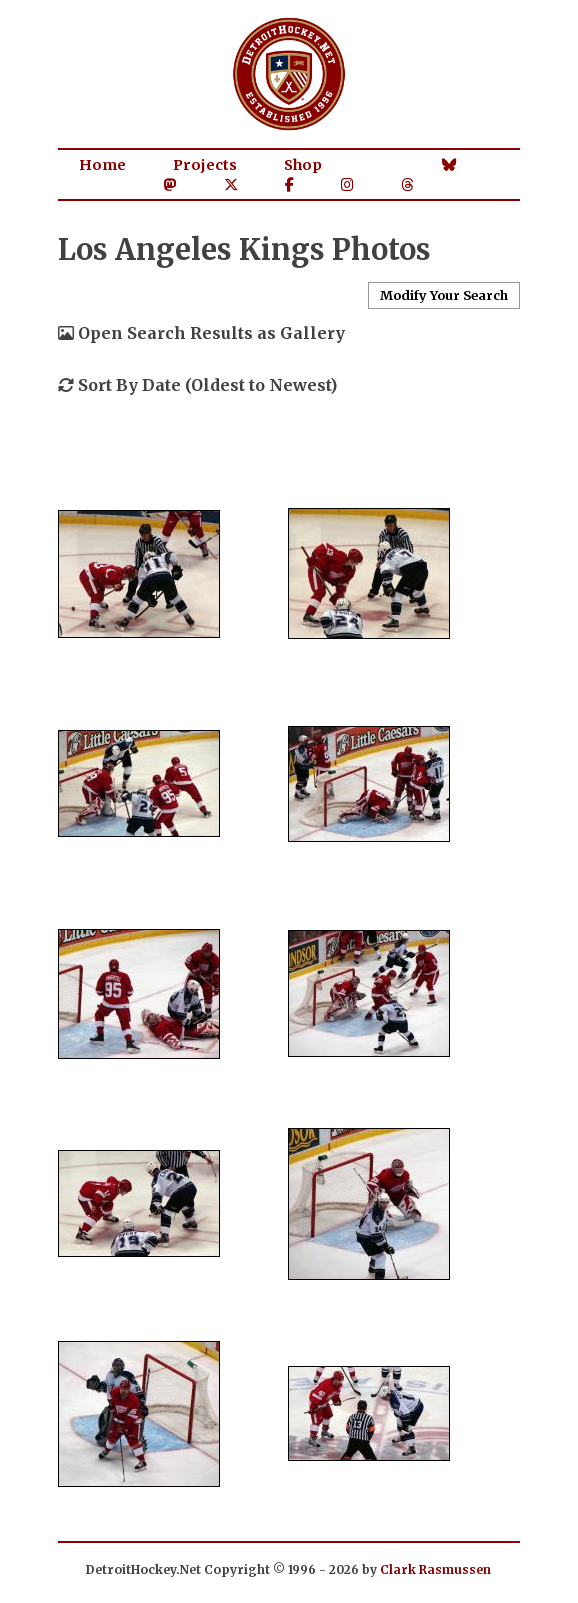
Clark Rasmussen (435, 1569)
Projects (205, 165)
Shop (303, 165)
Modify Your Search (444, 295)
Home (102, 165)
